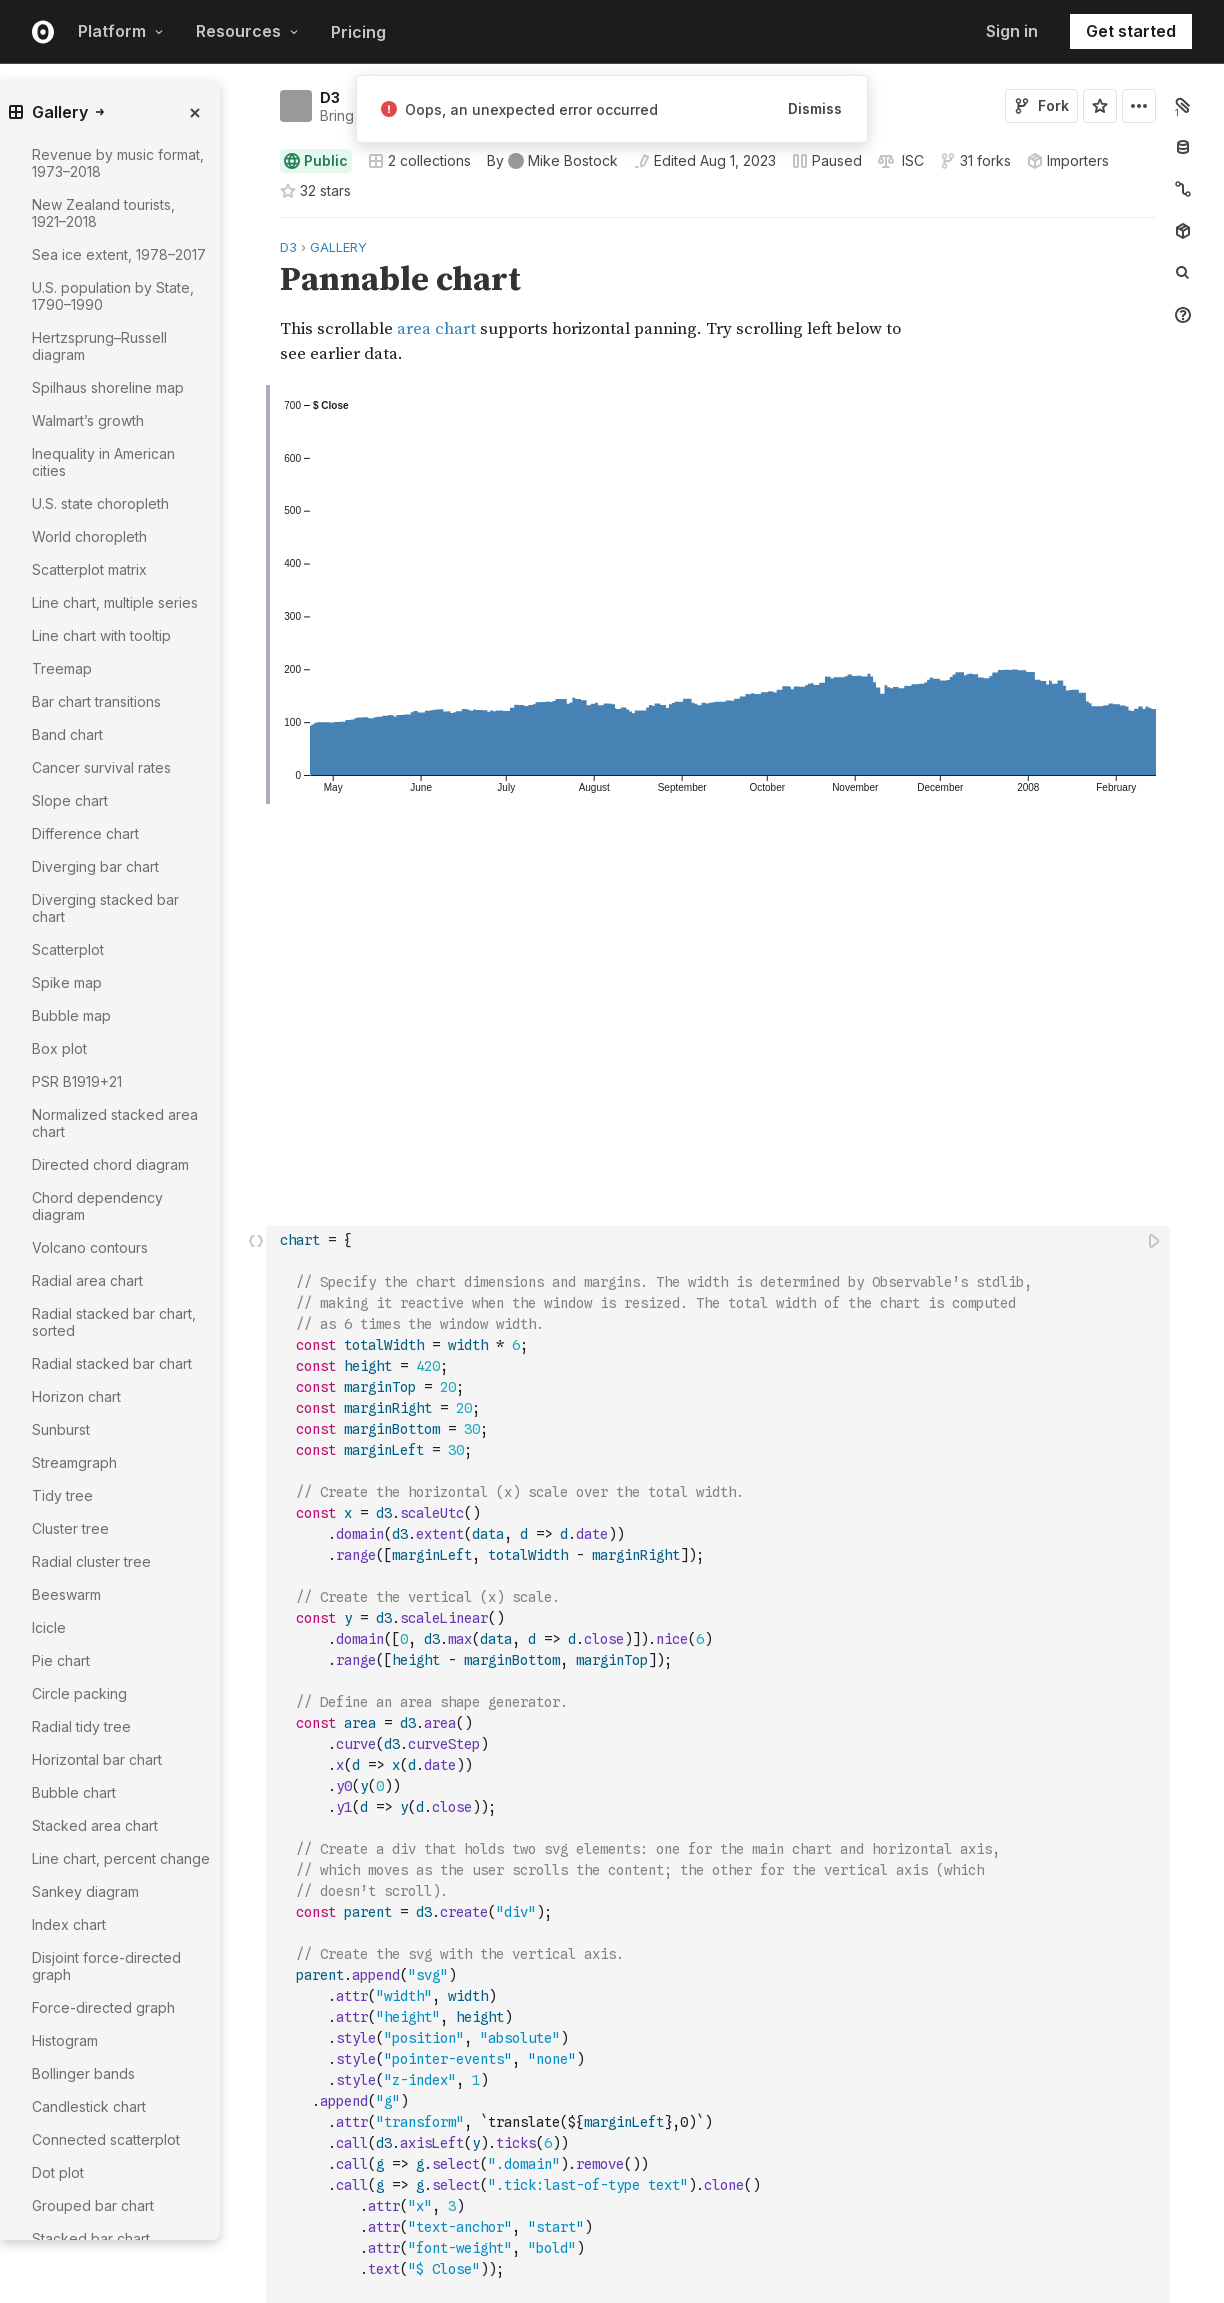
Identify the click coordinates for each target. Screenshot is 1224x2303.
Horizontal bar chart (97, 1759)
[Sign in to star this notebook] (1100, 106)
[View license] (911, 161)
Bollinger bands (83, 2073)
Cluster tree (70, 1528)
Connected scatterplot (106, 2139)
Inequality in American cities (103, 462)
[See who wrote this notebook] (552, 161)
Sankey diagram (85, 1891)
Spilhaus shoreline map (108, 387)
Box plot (59, 1048)
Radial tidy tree (81, 1726)
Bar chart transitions (96, 701)
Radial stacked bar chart (112, 1363)
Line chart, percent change (121, 1858)
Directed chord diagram (110, 1164)
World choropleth (89, 536)
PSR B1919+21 (77, 1081)
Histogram (65, 2040)
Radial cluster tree (91, 1561)
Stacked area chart (95, 1825)
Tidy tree (62, 1495)
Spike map (67, 982)
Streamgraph (74, 1462)
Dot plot (58, 2172)
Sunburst (61, 1429)
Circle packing (79, 1693)
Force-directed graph (103, 2007)
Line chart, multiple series (115, 602)
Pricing (358, 32)
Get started (1131, 31)
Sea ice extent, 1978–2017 (119, 254)
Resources (247, 31)
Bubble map (71, 1015)
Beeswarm (66, 1594)
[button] (256, 226)
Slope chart (70, 800)
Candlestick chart (89, 2106)
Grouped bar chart (93, 2205)
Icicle (49, 1627)
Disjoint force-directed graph (106, 1966)
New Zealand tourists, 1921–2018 (103, 213)
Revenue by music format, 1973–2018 (118, 163)
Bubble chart (74, 1792)
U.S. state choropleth (100, 503)
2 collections (419, 161)
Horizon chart (76, 1396)
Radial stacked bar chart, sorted (114, 1322)
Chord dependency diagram (97, 1206)
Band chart (67, 734)
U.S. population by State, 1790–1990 (113, 296)
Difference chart (85, 833)
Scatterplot (68, 949)
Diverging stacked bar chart (105, 908)
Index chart (69, 1924)
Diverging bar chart (95, 866)
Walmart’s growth (88, 420)
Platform (121, 31)
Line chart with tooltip (101, 635)
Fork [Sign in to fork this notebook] (1041, 105)
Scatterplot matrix (89, 569)
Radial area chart (87, 1280)
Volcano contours (90, 1247)
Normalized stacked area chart (115, 1123)
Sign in (1012, 31)
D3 (330, 97)
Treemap (62, 668)
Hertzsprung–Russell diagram (99, 346)
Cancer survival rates (101, 767)
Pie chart (61, 1660)
